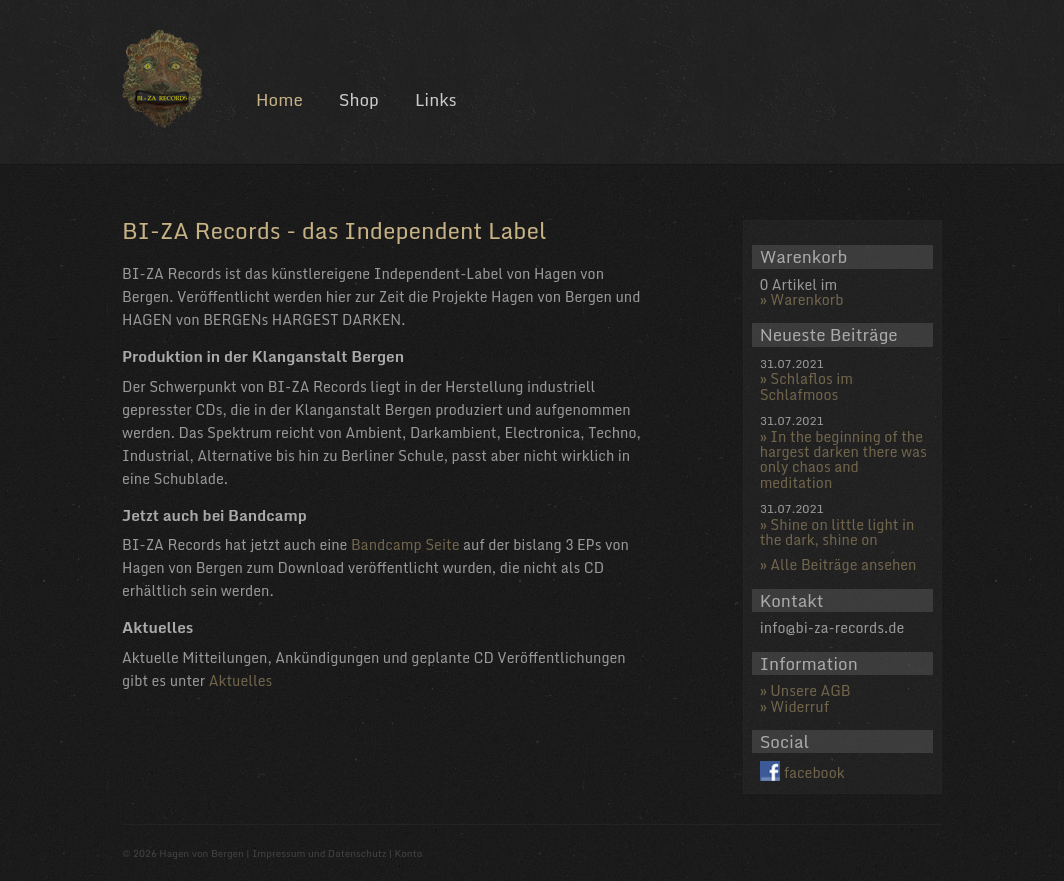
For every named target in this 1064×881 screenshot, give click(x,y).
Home (279, 99)
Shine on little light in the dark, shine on (837, 532)
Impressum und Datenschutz (319, 853)
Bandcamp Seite (405, 544)
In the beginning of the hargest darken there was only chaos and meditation (843, 459)
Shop (359, 99)
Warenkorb (806, 299)
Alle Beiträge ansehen (843, 564)
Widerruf (799, 706)
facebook (814, 772)
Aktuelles (241, 680)
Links (436, 99)
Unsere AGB (810, 690)
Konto (408, 853)
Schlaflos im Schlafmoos (806, 386)
